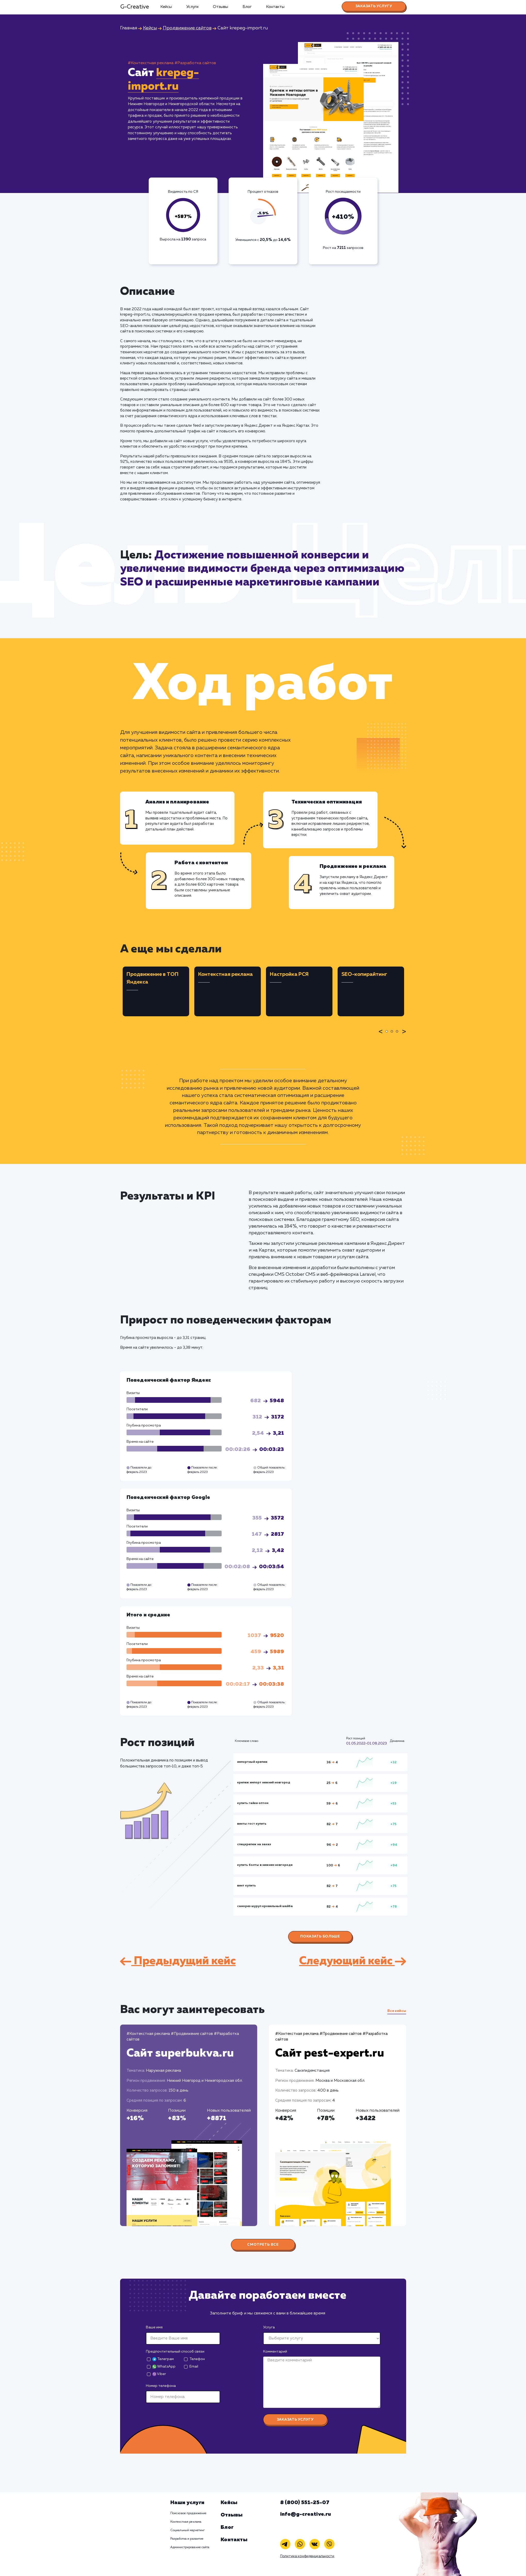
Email (193, 2366)
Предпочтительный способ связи (175, 2351)
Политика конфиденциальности (307, 2556)
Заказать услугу (373, 6)
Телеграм (163, 2359)
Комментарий (275, 2351)
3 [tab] (398, 1034)
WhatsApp (164, 2366)
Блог (247, 7)
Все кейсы (396, 2011)
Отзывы (220, 7)
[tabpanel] (156, 991)
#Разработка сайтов (195, 63)
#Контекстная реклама (150, 63)
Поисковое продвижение (188, 2513)
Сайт (180, 2053)
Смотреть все (263, 2244)
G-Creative (134, 7)
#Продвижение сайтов (192, 2034)
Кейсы (166, 7)
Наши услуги (187, 2502)
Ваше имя (154, 2327)
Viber (159, 2374)
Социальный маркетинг (187, 2530)
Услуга (269, 2327)
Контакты (275, 7)
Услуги (192, 7)
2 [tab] (393, 1034)
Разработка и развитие (187, 2538)
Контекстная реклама (185, 2521)
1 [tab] (388, 1034)
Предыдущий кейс (178, 1961)
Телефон (197, 2359)
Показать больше (320, 1936)
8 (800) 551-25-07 (304, 2502)
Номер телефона (161, 2386)
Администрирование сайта (190, 2547)
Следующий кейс (352, 1961)
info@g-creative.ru (305, 2514)
